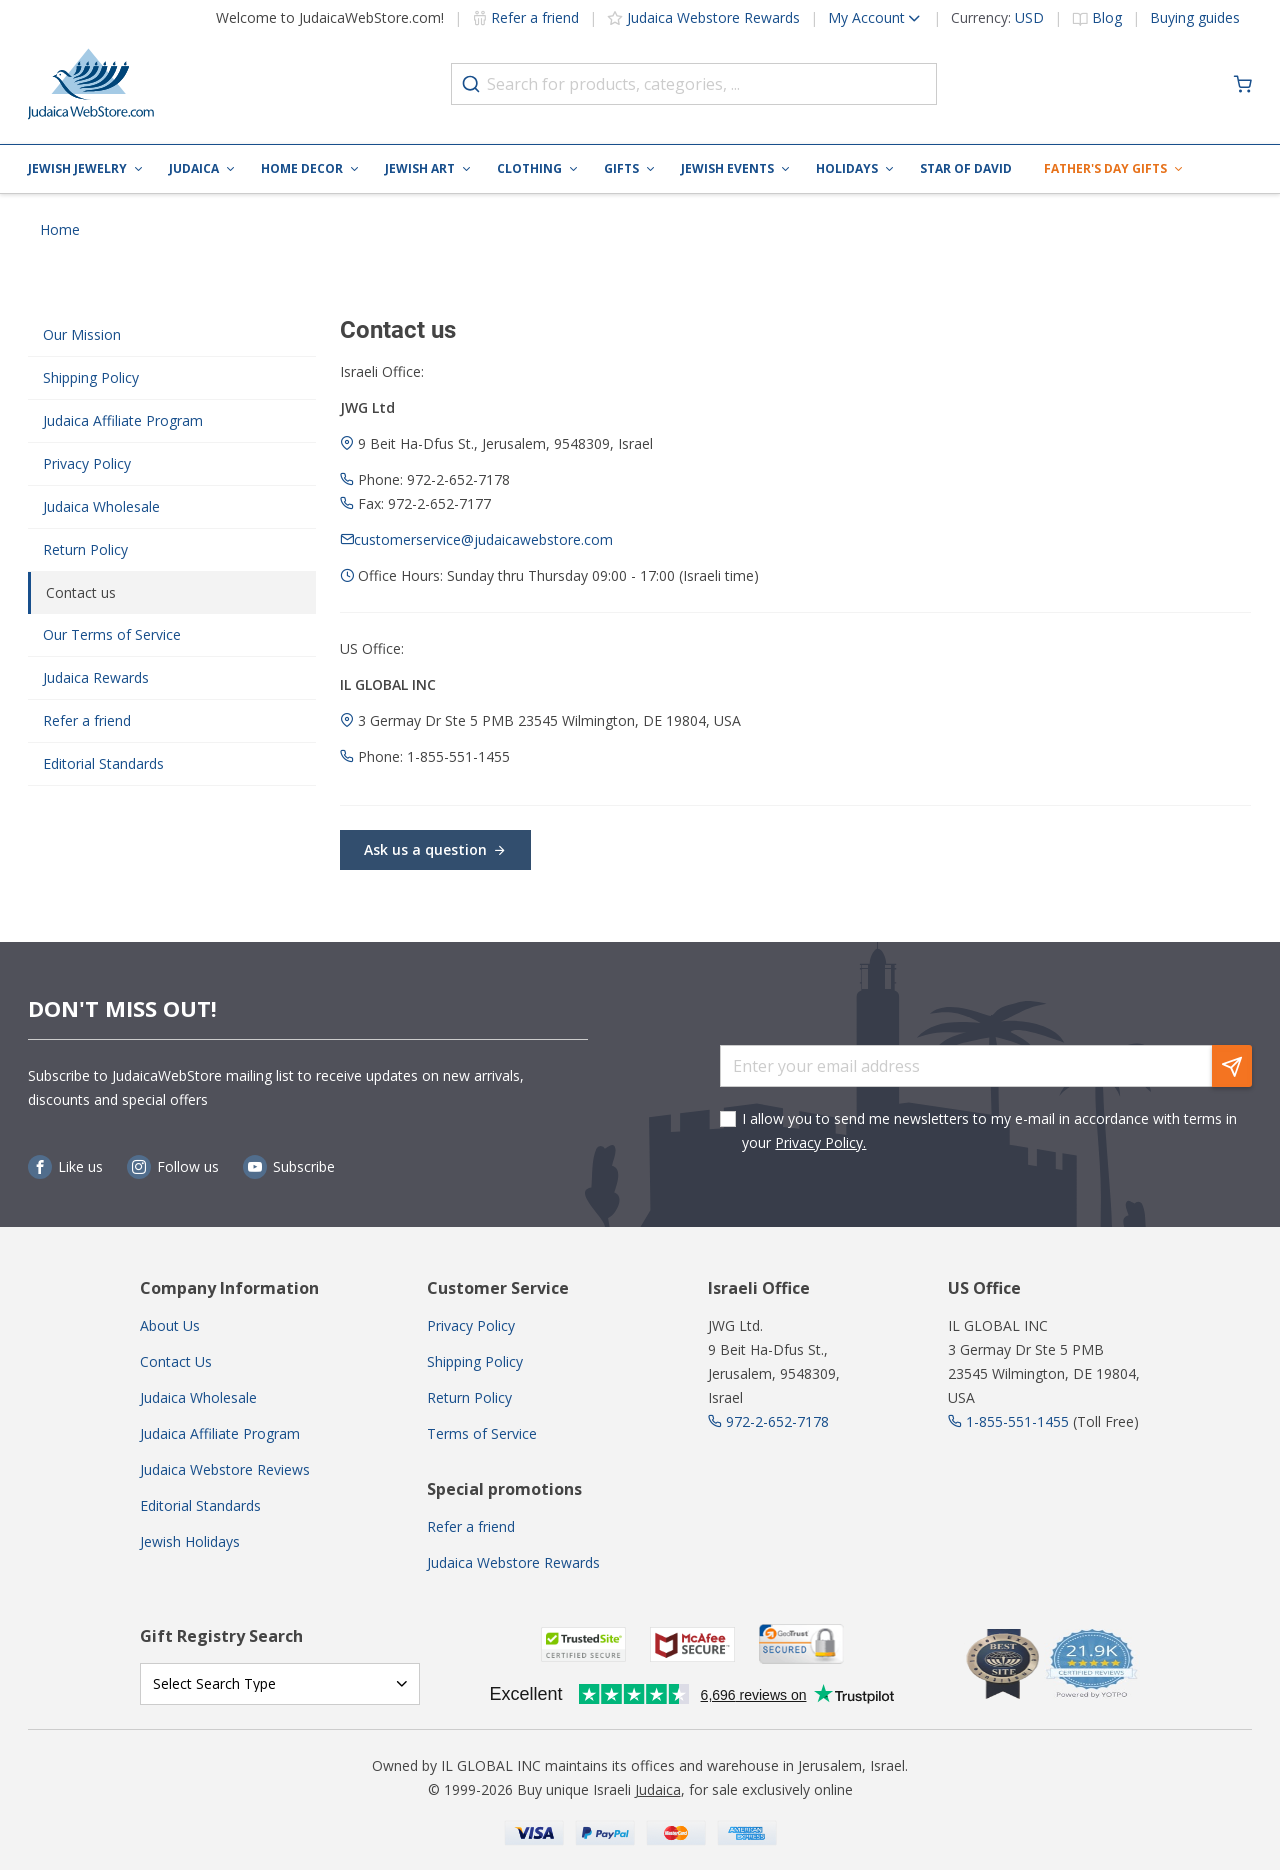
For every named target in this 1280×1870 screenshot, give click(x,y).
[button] (861, 18)
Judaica (194, 168)
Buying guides (1195, 17)
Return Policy (85, 549)
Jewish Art (420, 168)
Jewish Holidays (190, 1541)
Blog (1107, 17)
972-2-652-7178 (777, 1421)
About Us (170, 1325)
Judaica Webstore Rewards (713, 17)
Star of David (966, 168)
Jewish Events (727, 168)
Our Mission (82, 334)
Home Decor (302, 168)
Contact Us (176, 1361)
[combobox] (694, 84)
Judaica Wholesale (101, 506)
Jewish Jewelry (77, 168)
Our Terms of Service (112, 634)
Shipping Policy (91, 377)
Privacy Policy (87, 463)
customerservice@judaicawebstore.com (483, 539)
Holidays (847, 168)
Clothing (529, 168)
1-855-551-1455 (1017, 1421)
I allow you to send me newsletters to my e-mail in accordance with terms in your (989, 1130)
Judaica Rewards (96, 677)
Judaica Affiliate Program (123, 420)
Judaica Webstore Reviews (225, 1469)
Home (60, 229)
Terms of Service (482, 1433)
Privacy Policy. (820, 1142)
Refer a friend (535, 17)
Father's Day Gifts (1105, 168)
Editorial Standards (103, 763)
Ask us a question (435, 849)
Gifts (621, 168)
